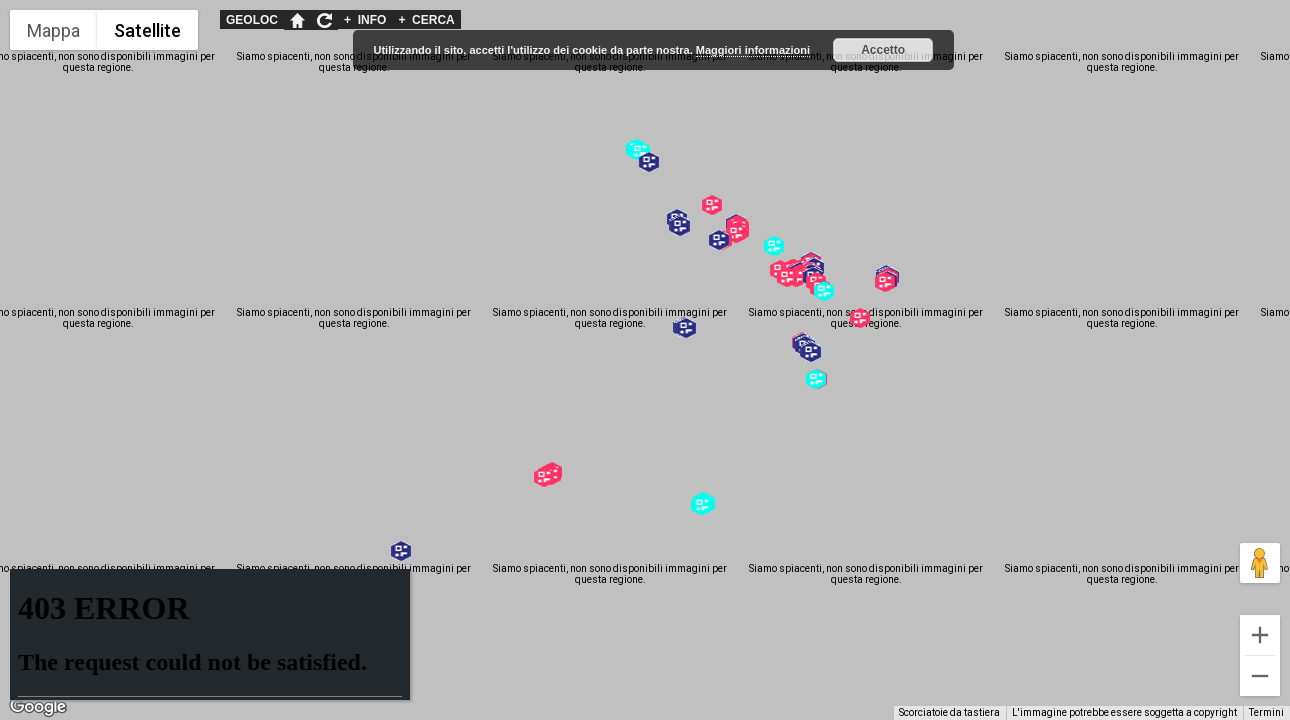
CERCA (426, 20)
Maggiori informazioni (753, 50)
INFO (365, 20)
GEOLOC (252, 20)
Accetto (883, 50)
